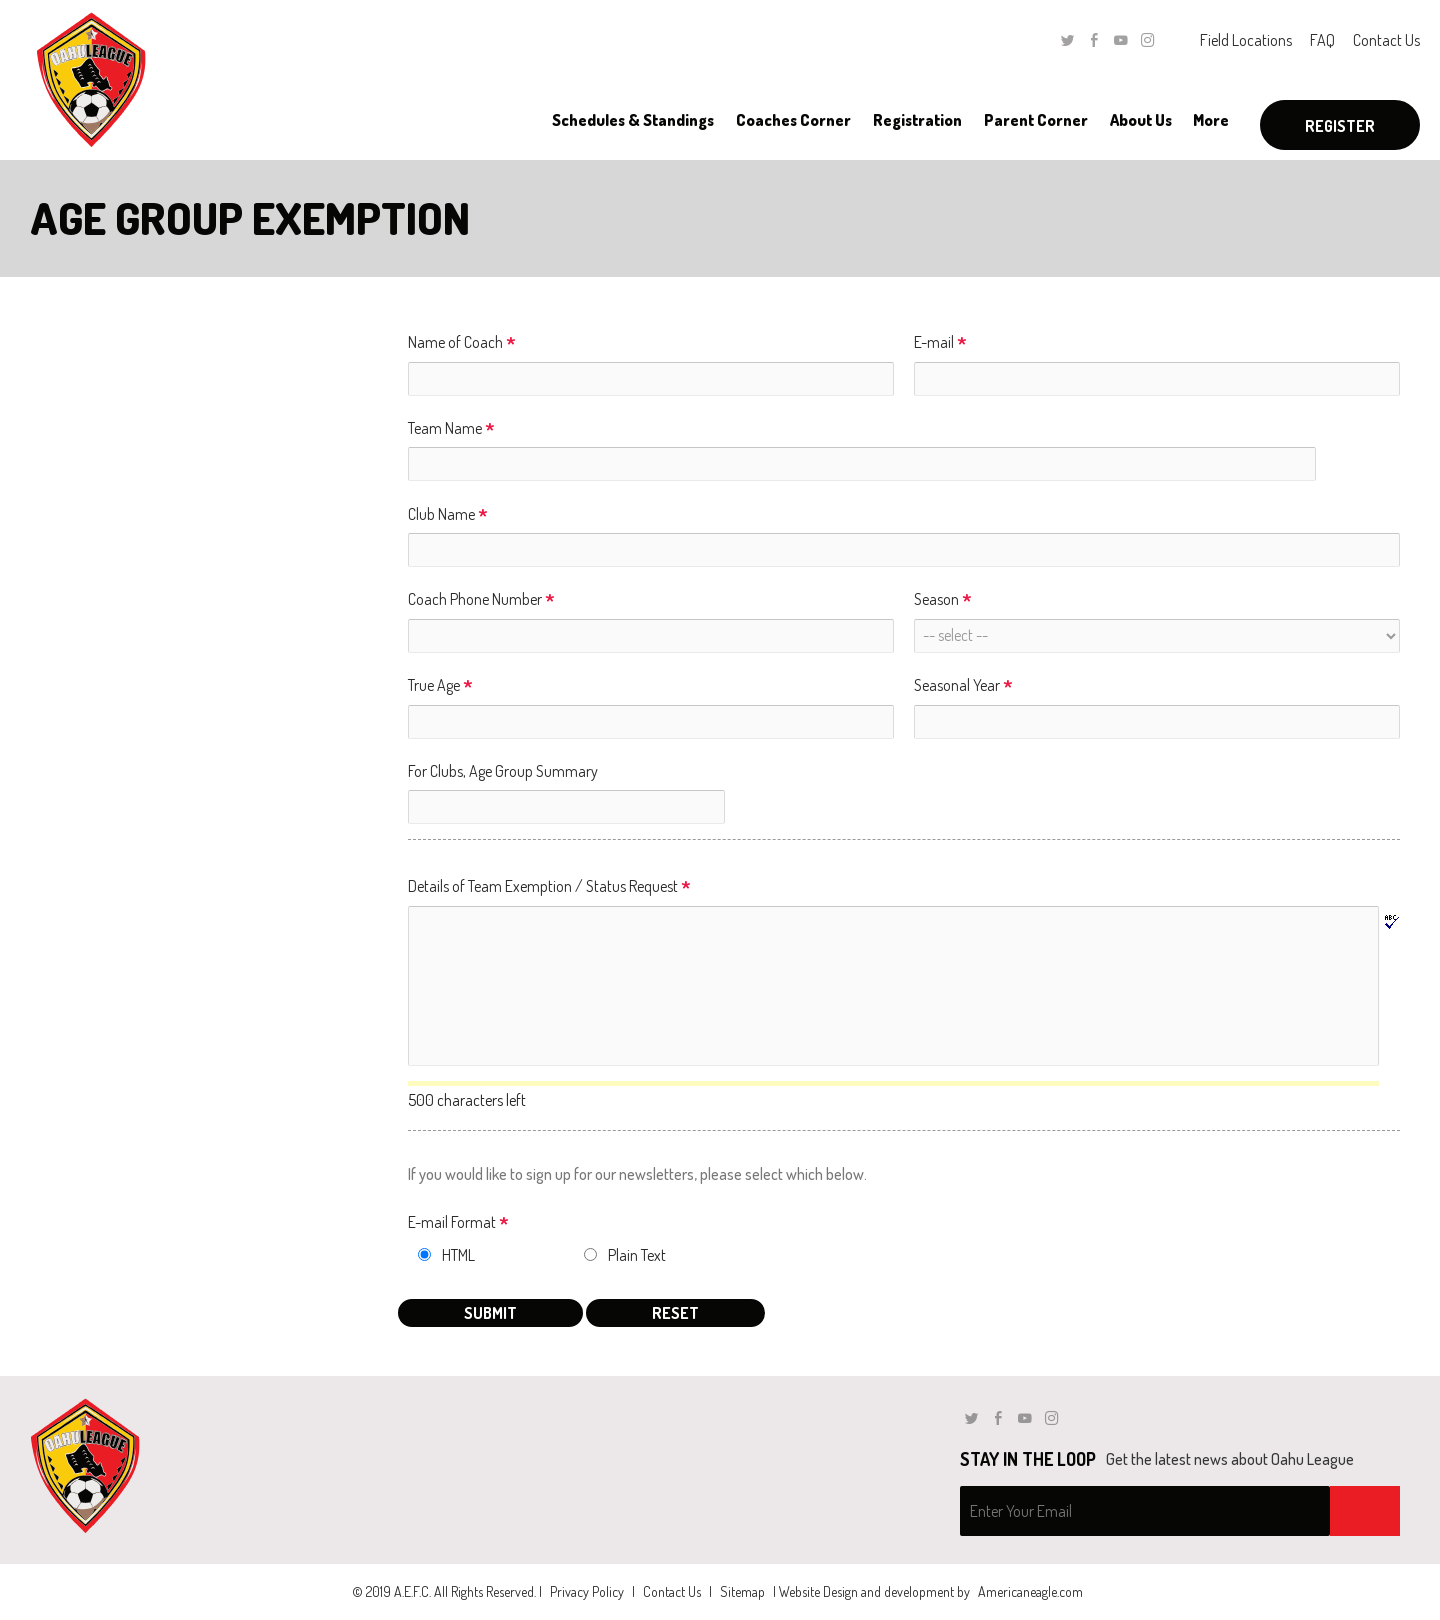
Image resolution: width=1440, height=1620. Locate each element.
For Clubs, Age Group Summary (503, 771)
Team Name (451, 429)
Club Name (448, 515)
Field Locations (1246, 40)
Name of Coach (462, 343)
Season (943, 600)
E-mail (940, 343)
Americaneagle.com (1030, 1591)
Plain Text (637, 1255)
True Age (440, 686)
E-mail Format (458, 1223)
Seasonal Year (963, 686)
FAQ (1322, 40)
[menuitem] (632, 120)
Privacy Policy (587, 1591)
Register (1340, 126)
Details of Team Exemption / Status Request (549, 887)
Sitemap (742, 1591)
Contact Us (1386, 40)
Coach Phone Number (481, 600)
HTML (458, 1255)
